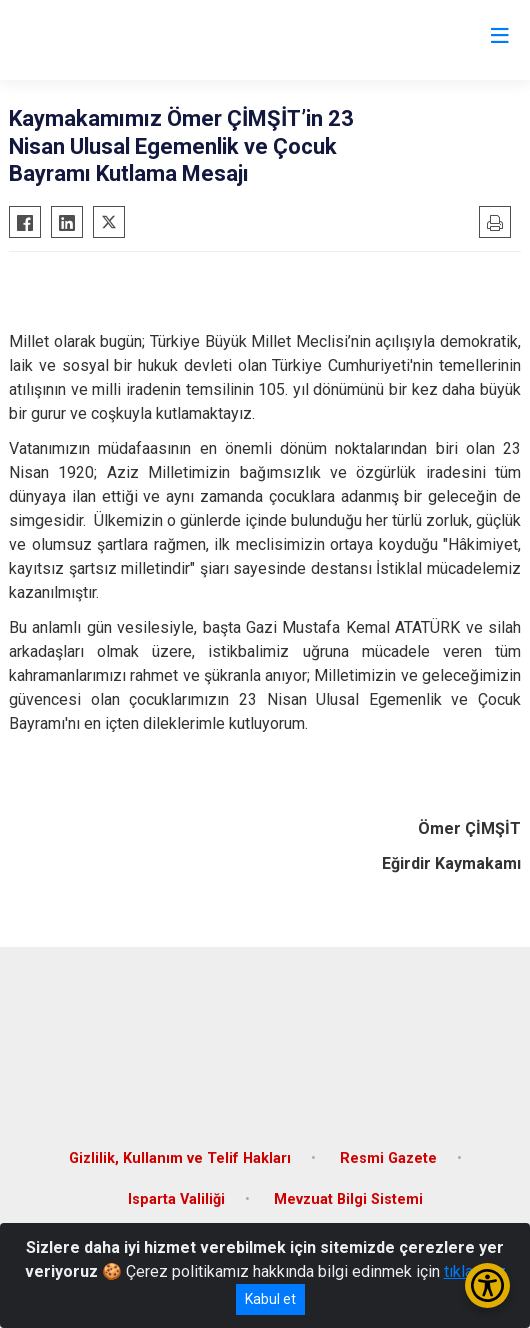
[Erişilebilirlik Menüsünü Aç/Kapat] (487, 1285)
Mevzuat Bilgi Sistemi (348, 1199)
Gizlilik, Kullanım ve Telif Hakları (180, 1158)
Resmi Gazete (388, 1158)
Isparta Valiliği (176, 1199)
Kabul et (270, 1299)
